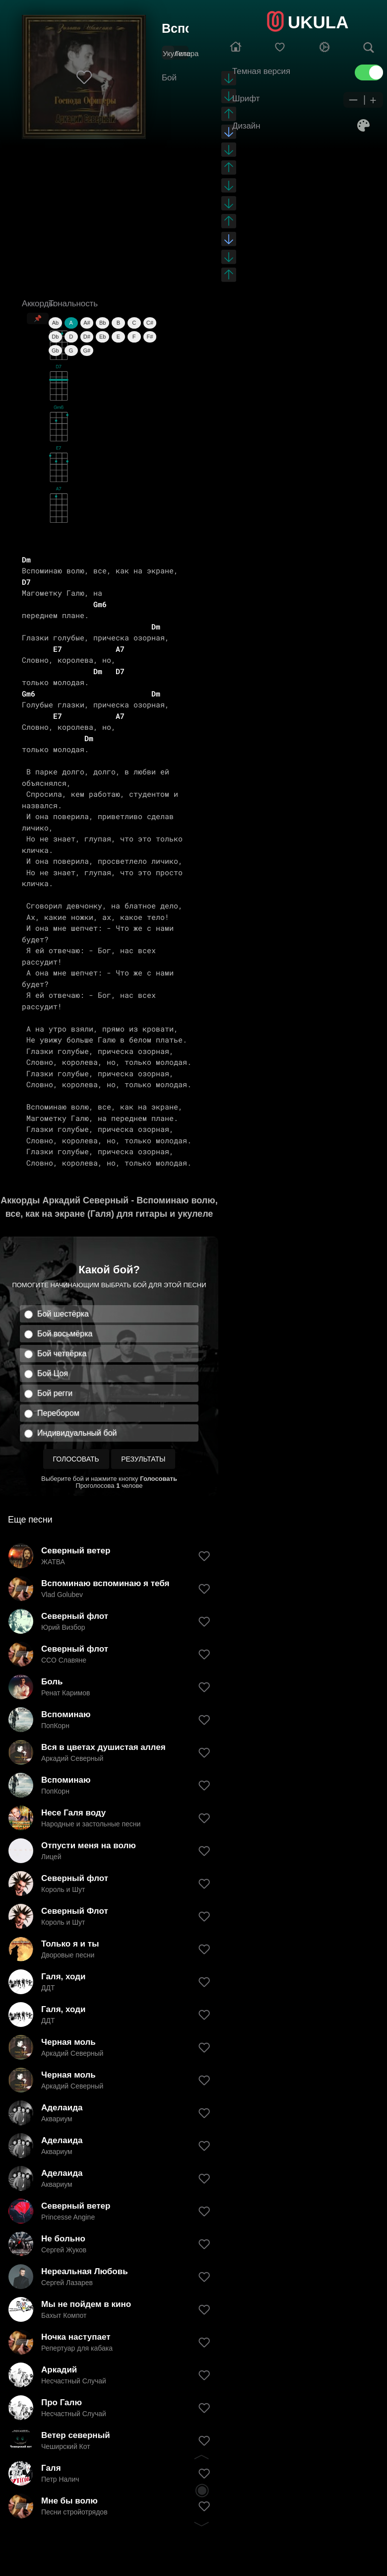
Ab (55, 323)
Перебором (58, 1413)
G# (87, 350)
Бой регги (54, 1393)
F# (149, 337)
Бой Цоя (52, 1373)
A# (86, 323)
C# (149, 323)
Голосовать (76, 1459)
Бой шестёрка (63, 1314)
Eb (102, 337)
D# (86, 337)
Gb (55, 350)
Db (55, 337)
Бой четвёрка (61, 1353)
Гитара (186, 53)
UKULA (318, 22)
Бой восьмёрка (64, 1333)
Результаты (143, 1459)
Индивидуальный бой (77, 1433)
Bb (102, 323)
